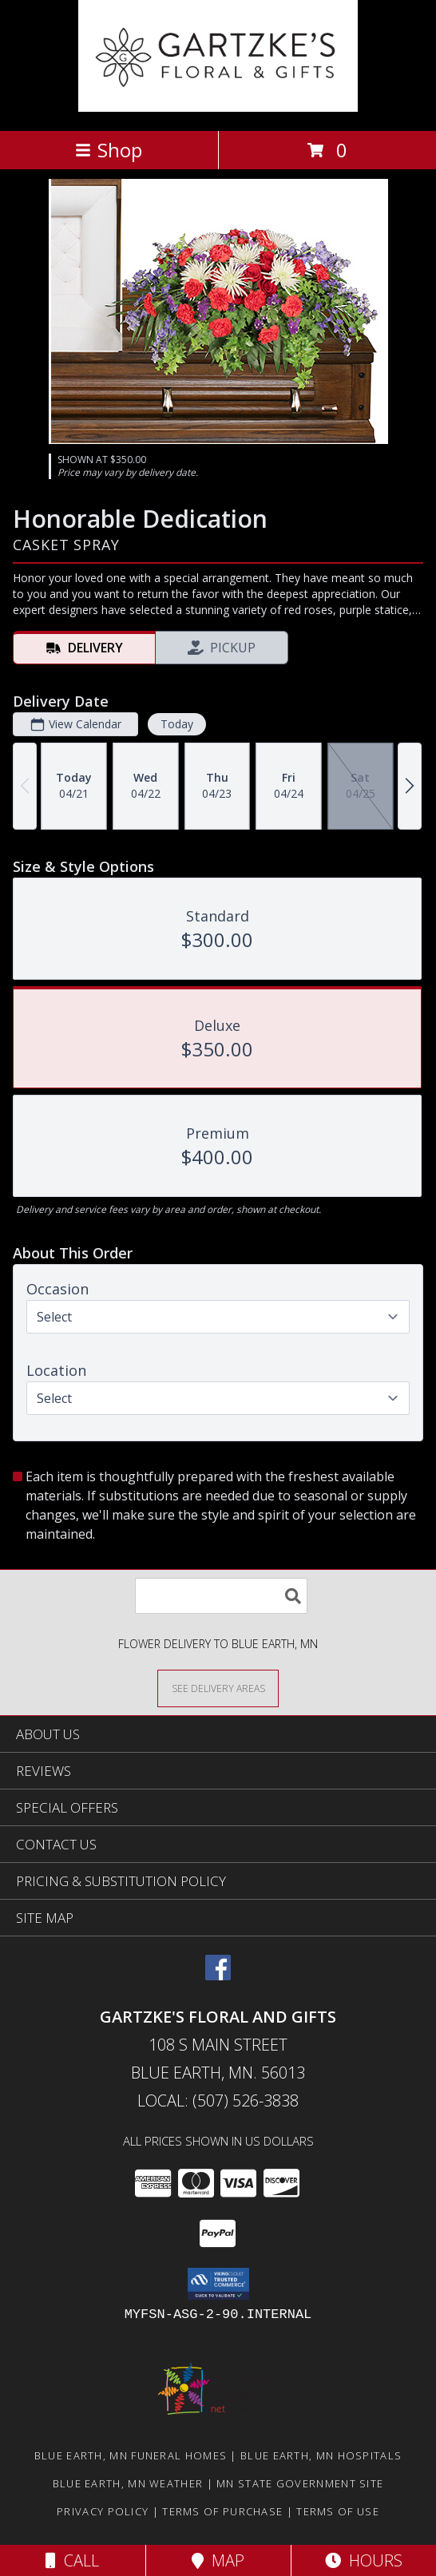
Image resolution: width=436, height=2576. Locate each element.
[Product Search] (221, 1596)
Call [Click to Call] (72, 2560)
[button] (218, 2284)
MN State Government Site (299, 2483)
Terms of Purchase (222, 2511)
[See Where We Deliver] (218, 1687)
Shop (108, 150)
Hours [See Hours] (363, 2560)
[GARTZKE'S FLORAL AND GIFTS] (218, 107)
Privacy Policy (103, 2511)
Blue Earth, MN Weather (128, 2483)
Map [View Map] (218, 2560)
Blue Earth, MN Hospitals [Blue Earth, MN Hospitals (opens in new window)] (321, 2455)
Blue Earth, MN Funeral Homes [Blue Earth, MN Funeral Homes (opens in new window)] (130, 2455)
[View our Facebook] (218, 1975)
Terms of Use (337, 2511)
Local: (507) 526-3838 (218, 2100)
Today (177, 723)
